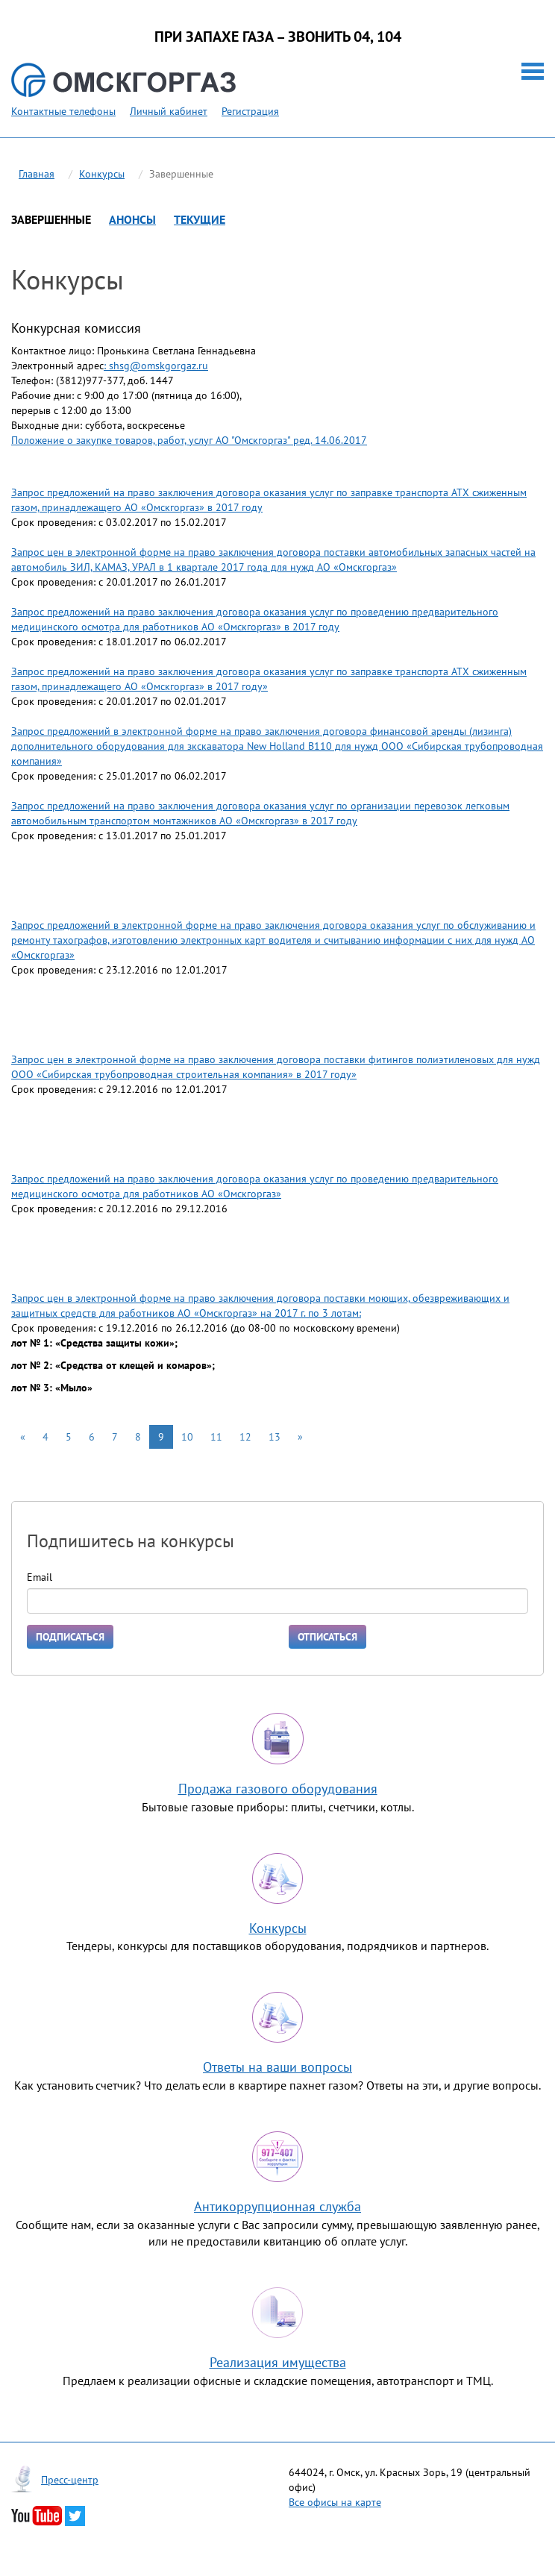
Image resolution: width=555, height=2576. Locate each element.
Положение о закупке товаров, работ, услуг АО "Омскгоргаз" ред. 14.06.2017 (189, 440)
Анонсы (132, 219)
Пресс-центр (69, 2479)
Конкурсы (102, 174)
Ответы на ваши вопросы (277, 2066)
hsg (121, 365)
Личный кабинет (168, 111)
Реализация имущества (278, 2362)
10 (187, 1437)
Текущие (199, 219)
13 (274, 1437)
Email (39, 1577)
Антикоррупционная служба (277, 2206)
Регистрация (250, 111)
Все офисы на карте (335, 2502)
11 (216, 1437)
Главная (36, 174)
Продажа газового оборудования (277, 1788)
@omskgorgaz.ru (169, 365)
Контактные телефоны (63, 111)
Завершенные (51, 219)
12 (245, 1437)
